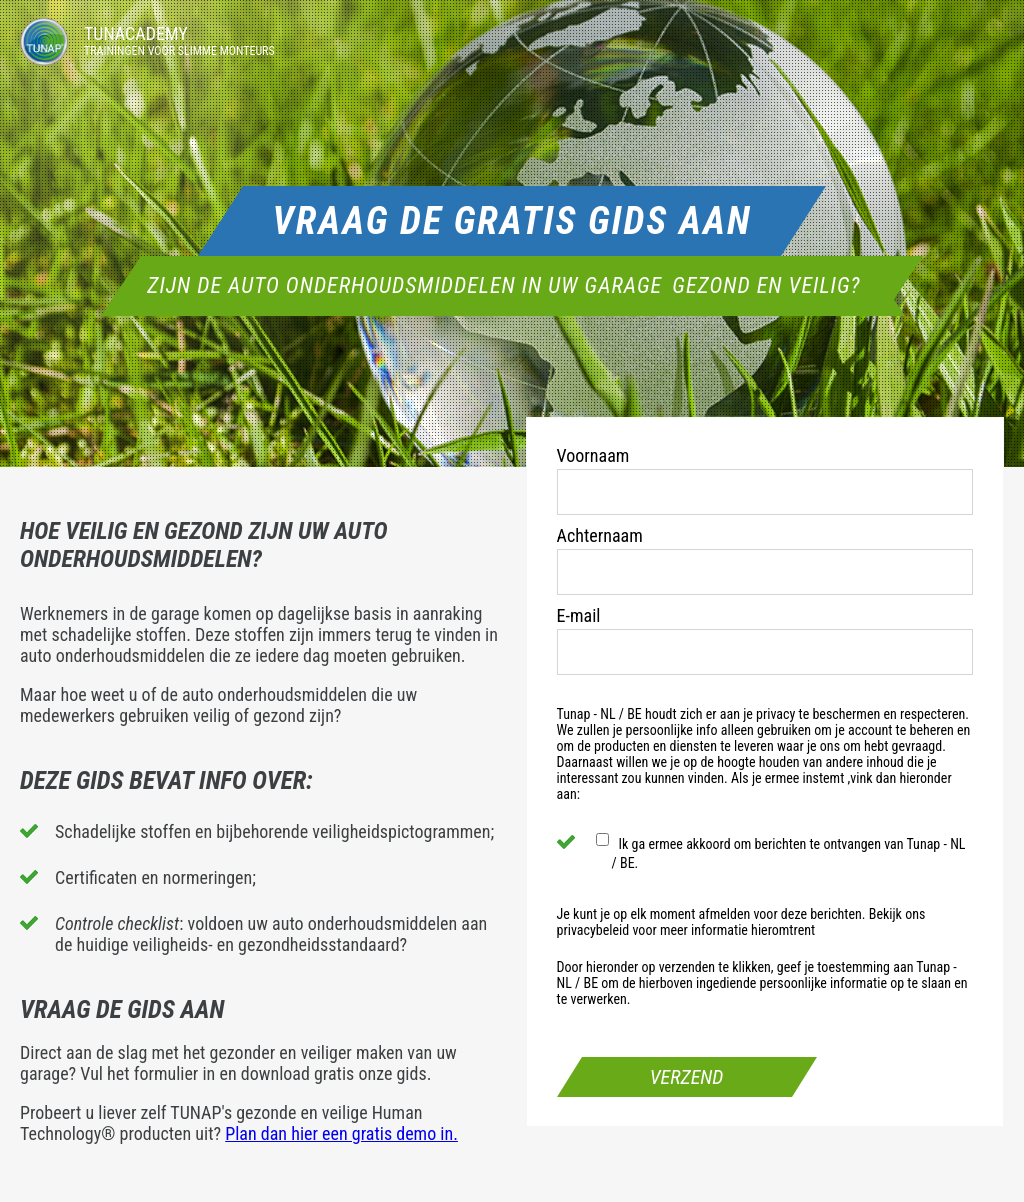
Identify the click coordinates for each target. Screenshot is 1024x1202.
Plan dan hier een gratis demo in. (341, 1133)
